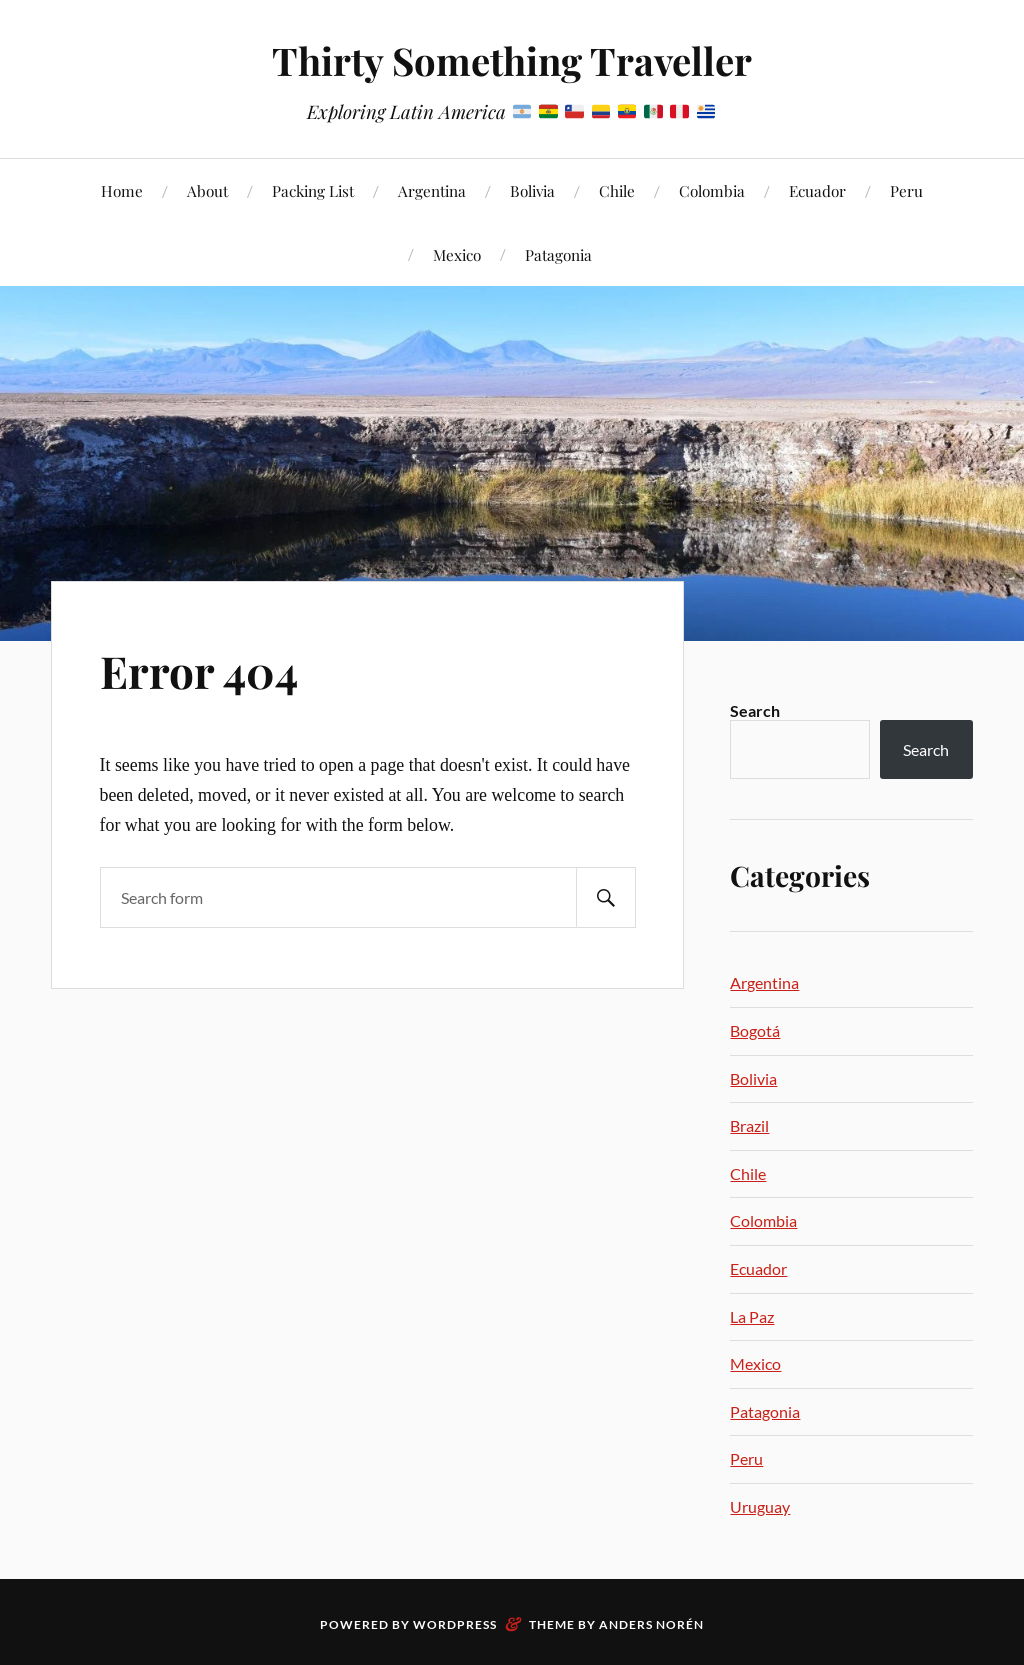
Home (122, 190)
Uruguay (760, 1506)
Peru (906, 190)
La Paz (752, 1316)
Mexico (457, 254)
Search (755, 710)
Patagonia (558, 254)
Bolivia (532, 190)
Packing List (313, 190)
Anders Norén (651, 1624)
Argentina (432, 190)
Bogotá (755, 1030)
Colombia (712, 190)
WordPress (455, 1624)
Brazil (749, 1125)
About (207, 190)
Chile (617, 190)
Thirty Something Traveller (512, 60)
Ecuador (817, 190)
